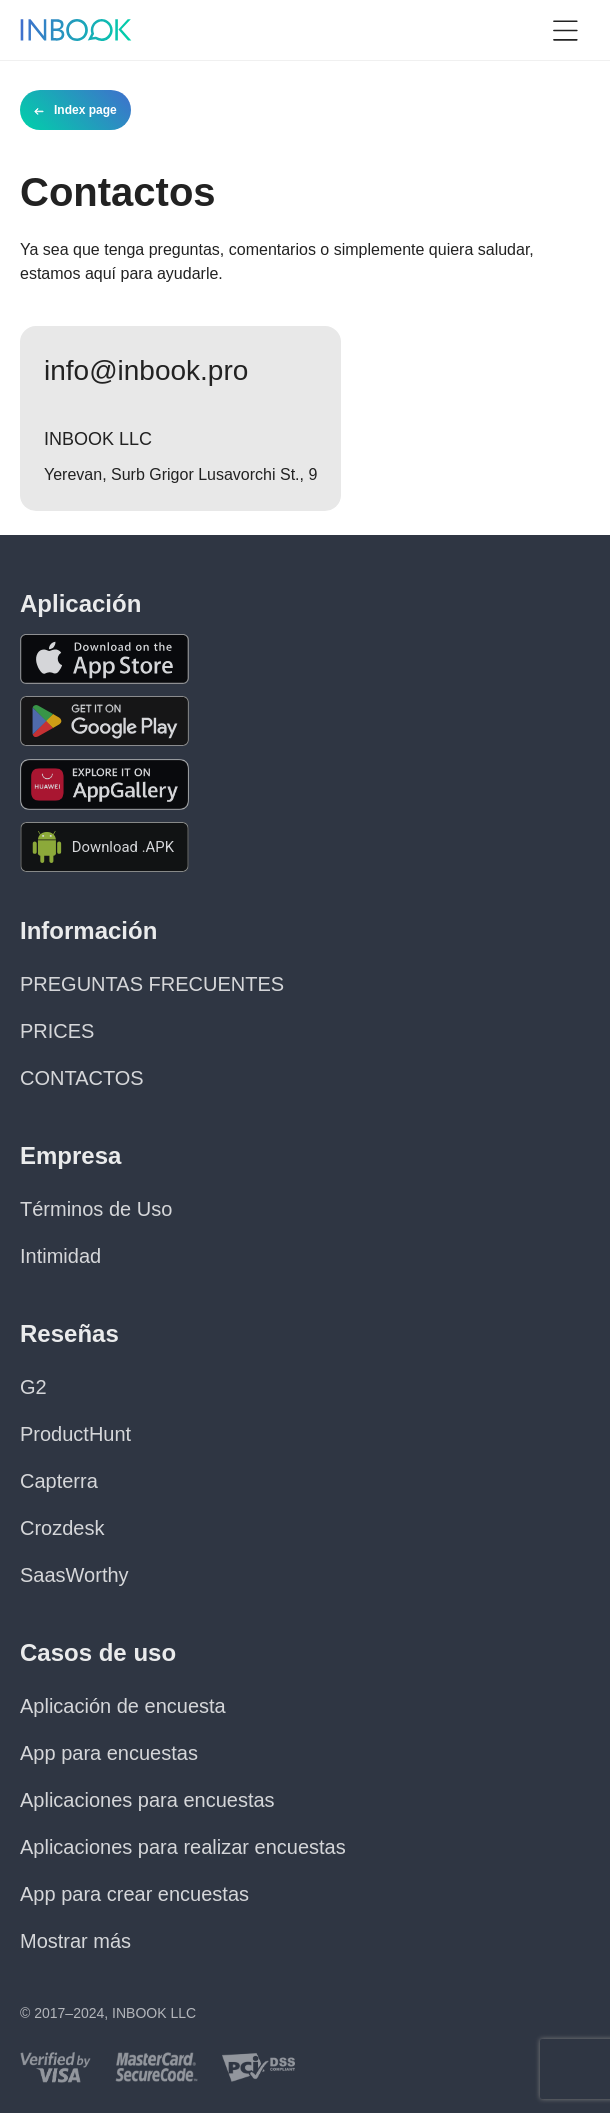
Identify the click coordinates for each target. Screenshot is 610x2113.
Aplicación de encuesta (123, 1706)
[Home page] (76, 30)
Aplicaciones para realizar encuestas (183, 1847)
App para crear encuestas (134, 1894)
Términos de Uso (96, 1209)
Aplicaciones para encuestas (147, 1800)
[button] (565, 30)
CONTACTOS (82, 1078)
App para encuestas (109, 1753)
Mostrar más (75, 1941)
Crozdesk (62, 1528)
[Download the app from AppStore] (104, 659)
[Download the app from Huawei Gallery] (104, 784)
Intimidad (60, 1256)
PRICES (57, 1031)
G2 (33, 1387)
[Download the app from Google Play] (104, 721)
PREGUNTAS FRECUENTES (152, 984)
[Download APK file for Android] (104, 847)
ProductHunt (75, 1434)
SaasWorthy (74, 1575)
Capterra (59, 1481)
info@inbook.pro (146, 370)
